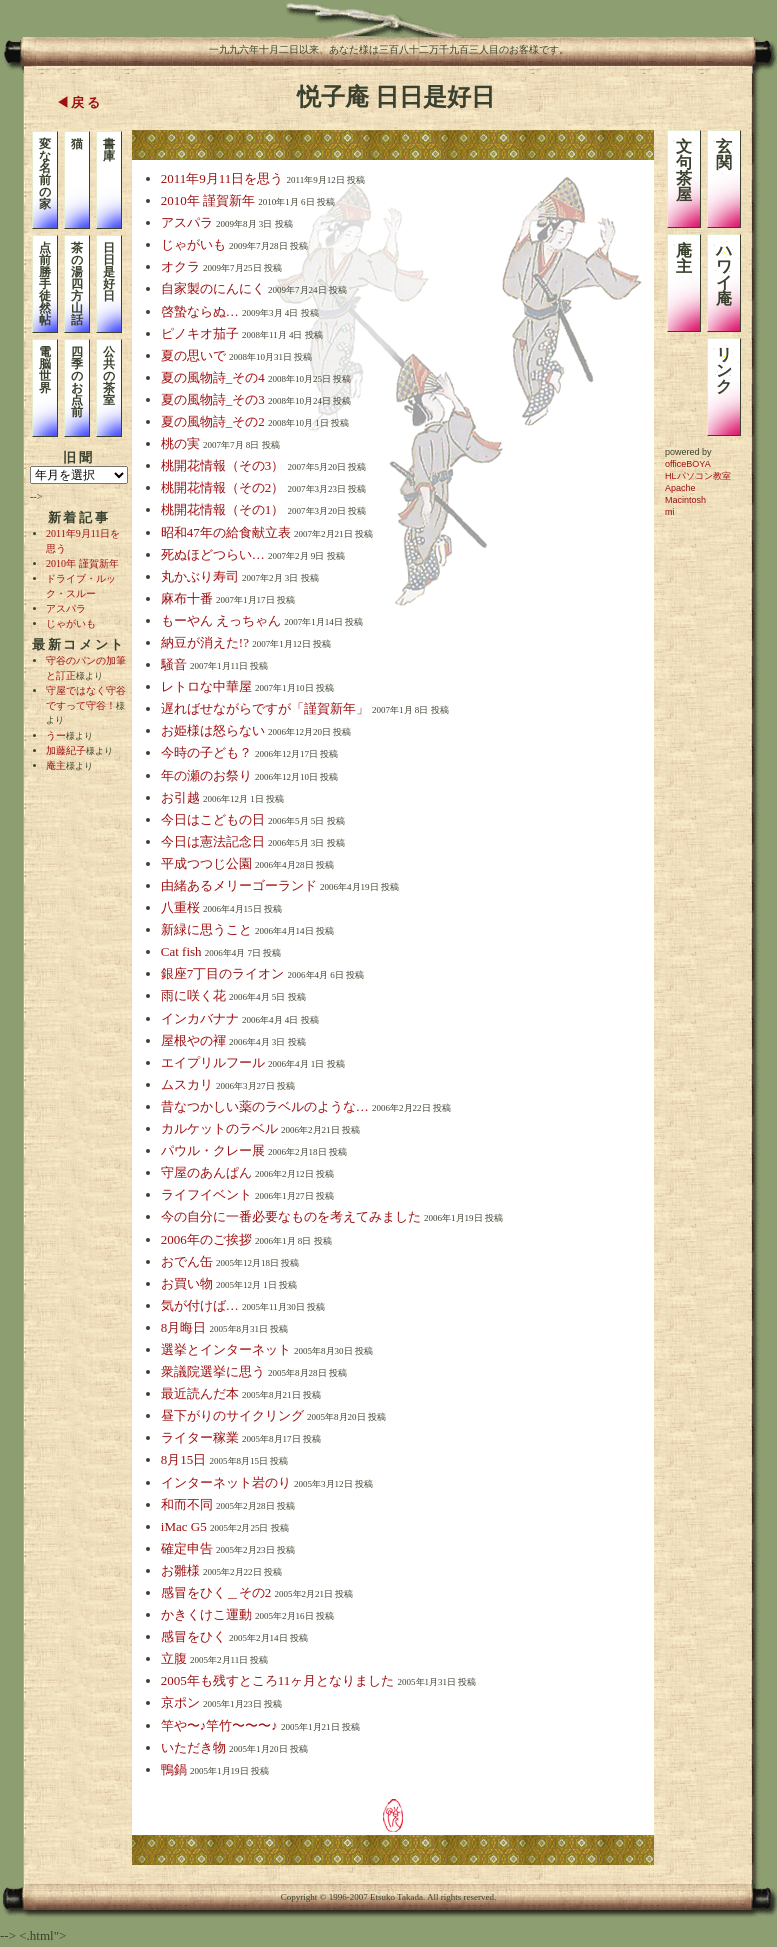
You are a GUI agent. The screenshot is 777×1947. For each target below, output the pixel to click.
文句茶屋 (684, 170)
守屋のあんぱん (206, 1172)
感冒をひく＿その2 (216, 1592)
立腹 (174, 1658)
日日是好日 (109, 272)
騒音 (174, 664)
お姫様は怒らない (213, 730)
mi (670, 512)
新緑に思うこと (206, 929)
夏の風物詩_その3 (213, 399)
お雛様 (180, 1570)
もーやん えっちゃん (221, 620)
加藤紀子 (66, 750)
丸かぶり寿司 (200, 576)
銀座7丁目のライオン (223, 973)
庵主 (56, 765)
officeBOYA (688, 464)
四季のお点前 (77, 382)
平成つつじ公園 (206, 863)
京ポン (180, 1702)
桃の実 (180, 443)
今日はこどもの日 (213, 819)
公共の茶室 (109, 376)
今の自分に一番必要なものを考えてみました (291, 1216)
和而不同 (187, 1504)
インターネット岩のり (226, 1482)
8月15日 (184, 1459)
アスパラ (66, 608)
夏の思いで (193, 355)
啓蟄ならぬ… (200, 311)
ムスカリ (187, 1084)
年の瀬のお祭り (206, 775)
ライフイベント (206, 1194)
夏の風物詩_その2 (213, 421)
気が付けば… (200, 1305)
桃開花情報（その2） (223, 487)
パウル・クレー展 (213, 1150)
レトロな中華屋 (206, 686)
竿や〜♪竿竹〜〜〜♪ (219, 1725)
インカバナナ (200, 1018)
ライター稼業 (200, 1437)
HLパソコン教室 (698, 476)
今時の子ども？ (206, 752)
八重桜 (180, 907)
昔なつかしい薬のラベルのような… (265, 1106)
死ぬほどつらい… (213, 554)
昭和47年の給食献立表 (226, 532)
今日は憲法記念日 (213, 841)
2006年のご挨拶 (206, 1239)
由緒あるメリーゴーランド (239, 885)
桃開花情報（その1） (223, 509)
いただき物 (193, 1747)
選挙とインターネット (226, 1349)
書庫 (109, 150)
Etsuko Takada (396, 1897)
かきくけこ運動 (206, 1614)
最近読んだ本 (200, 1393)
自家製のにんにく (213, 288)
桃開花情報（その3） (223, 465)
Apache (680, 488)
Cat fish (181, 951)
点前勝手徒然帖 (45, 284)
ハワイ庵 (724, 274)
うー (56, 735)
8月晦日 (184, 1327)
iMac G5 (184, 1526)
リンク (724, 370)
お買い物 (187, 1283)
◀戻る (79, 102)
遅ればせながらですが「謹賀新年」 (265, 708)
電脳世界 (45, 370)
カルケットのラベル (219, 1128)
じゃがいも (71, 623)
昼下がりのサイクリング (232, 1415)
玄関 (724, 154)
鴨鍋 (174, 1769)
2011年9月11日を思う (222, 178)
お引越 (180, 797)
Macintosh (685, 500)
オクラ (180, 266)
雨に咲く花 (193, 995)
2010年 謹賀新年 (82, 563)
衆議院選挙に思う (213, 1371)
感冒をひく (193, 1636)
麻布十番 (187, 598)
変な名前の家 (45, 174)
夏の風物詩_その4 (213, 377)
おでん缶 (187, 1261)
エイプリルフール (213, 1062)
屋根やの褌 (193, 1040)
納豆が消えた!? (205, 642)
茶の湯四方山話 (77, 284)
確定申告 (187, 1548)
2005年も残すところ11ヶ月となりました (278, 1680)
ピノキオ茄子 (200, 333)
